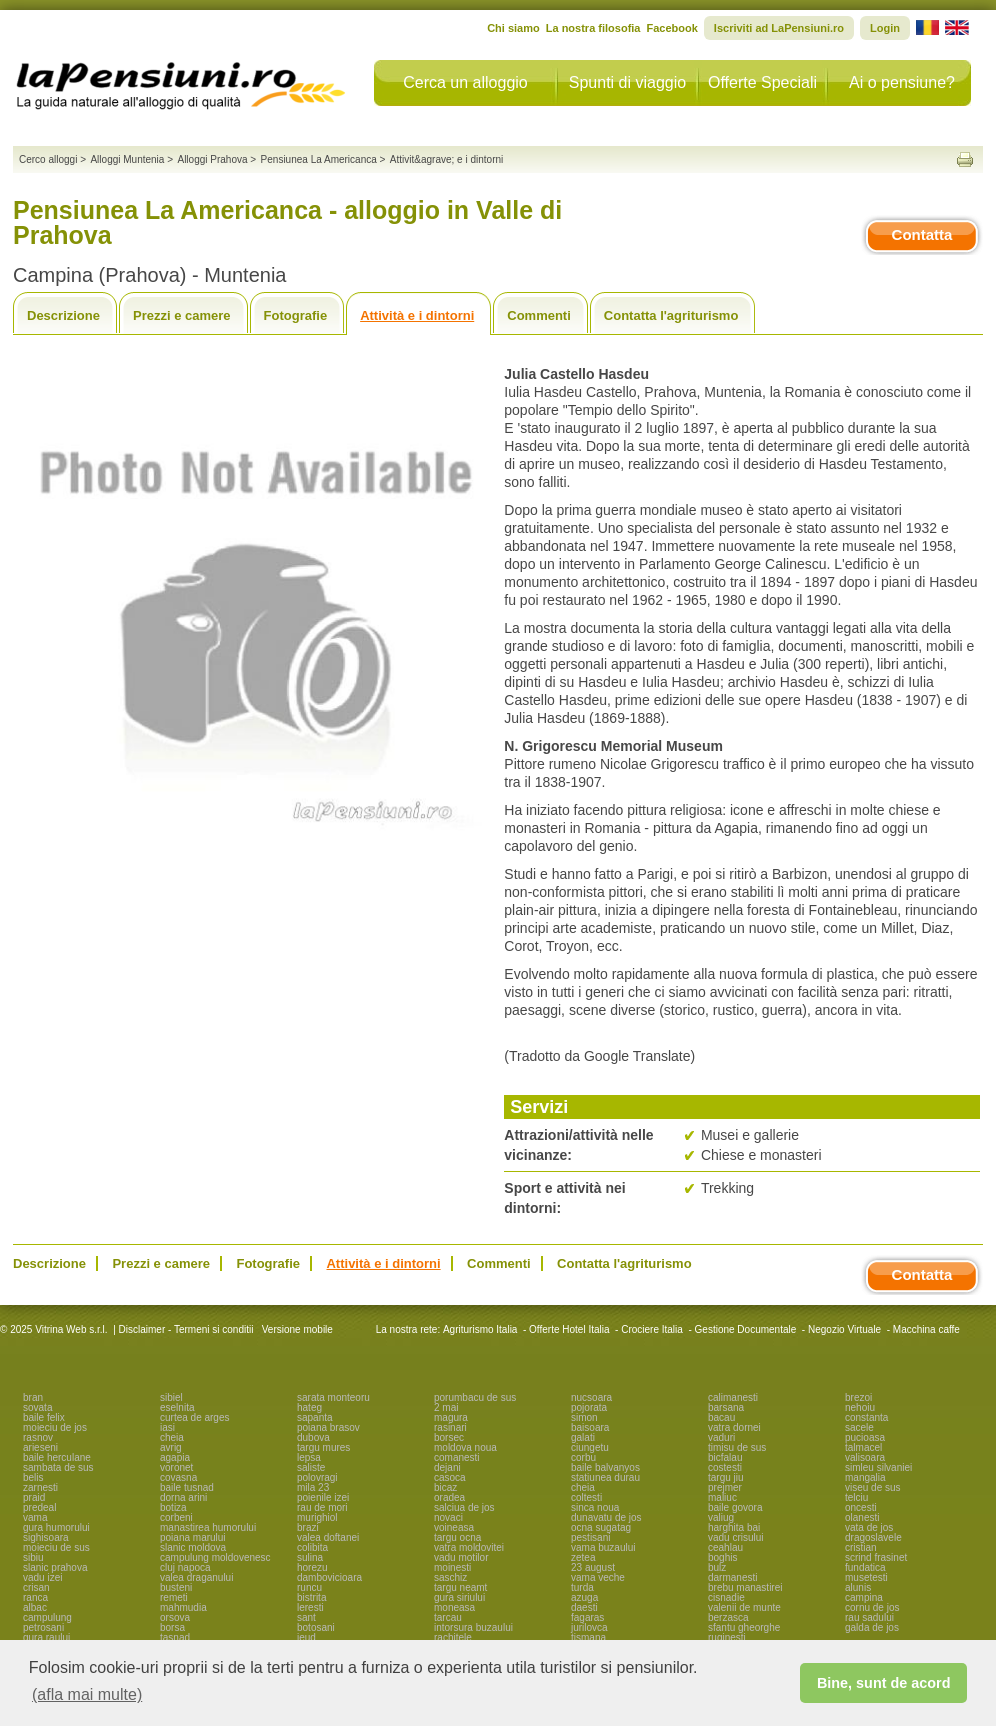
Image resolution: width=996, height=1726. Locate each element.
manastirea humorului (208, 1527)
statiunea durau (605, 1477)
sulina (310, 1557)
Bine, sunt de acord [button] (884, 1683)
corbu (583, 1457)
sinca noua (595, 1507)
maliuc (722, 1497)
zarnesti (40, 1487)
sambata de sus (58, 1467)
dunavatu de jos (606, 1517)
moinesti (452, 1567)
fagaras (587, 1617)
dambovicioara (329, 1577)
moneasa (454, 1607)
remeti (174, 1597)
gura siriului (459, 1597)
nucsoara (591, 1397)
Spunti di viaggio (627, 82)
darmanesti (732, 1577)
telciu (856, 1497)
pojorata (589, 1407)
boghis (722, 1557)
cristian (861, 1547)
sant (306, 1617)
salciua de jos (464, 1507)
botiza (173, 1507)
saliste (311, 1467)
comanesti (457, 1457)
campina (864, 1597)
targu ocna (457, 1537)
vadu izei (42, 1577)
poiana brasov (328, 1427)
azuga (584, 1597)
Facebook (671, 28)
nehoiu (860, 1407)
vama (35, 1517)
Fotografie (296, 315)
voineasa (454, 1527)
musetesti (866, 1577)
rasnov (38, 1437)
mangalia (865, 1477)
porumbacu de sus (475, 1397)
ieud (306, 1637)
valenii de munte (744, 1607)
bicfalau (725, 1457)
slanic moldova (193, 1547)
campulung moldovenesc (215, 1557)
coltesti (586, 1497)
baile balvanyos (605, 1467)
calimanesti (733, 1397)
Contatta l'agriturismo (671, 315)
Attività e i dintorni (417, 315)
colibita (312, 1547)
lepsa (309, 1457)
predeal (39, 1507)
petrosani (43, 1627)
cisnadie (726, 1597)
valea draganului (196, 1577)
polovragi (317, 1477)
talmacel (863, 1447)
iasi (167, 1427)
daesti (584, 1607)
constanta (866, 1417)
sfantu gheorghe (744, 1627)
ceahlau (725, 1547)
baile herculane (57, 1457)
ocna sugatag (601, 1527)
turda (582, 1587)
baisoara (590, 1427)
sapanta (315, 1417)
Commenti (539, 315)
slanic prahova (55, 1567)
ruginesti (727, 1637)
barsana (726, 1407)
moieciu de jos (55, 1427)
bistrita (311, 1597)
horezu (312, 1567)
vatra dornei (734, 1427)
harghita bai (734, 1527)
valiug (721, 1517)
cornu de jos (872, 1607)
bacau (721, 1417)
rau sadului (869, 1617)
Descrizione (63, 315)
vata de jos (869, 1527)
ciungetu (590, 1447)
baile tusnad (187, 1487)
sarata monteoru (333, 1397)
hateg (309, 1407)
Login (885, 28)
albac (35, 1607)
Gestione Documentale (746, 1329)
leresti (310, 1607)
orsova (175, 1617)
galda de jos (872, 1627)
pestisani (590, 1537)
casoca (450, 1477)
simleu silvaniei (878, 1467)
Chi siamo (513, 28)
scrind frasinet (876, 1557)
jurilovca (589, 1627)
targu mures (323, 1447)
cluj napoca (185, 1567)
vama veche (598, 1577)
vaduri (721, 1437)
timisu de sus (737, 1447)
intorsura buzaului (473, 1627)
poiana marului (193, 1537)
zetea (583, 1557)
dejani (447, 1467)
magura (451, 1417)
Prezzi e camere (182, 315)
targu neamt (460, 1587)
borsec (449, 1437)
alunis (858, 1587)
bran (33, 1397)
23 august (593, 1567)
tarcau (448, 1617)
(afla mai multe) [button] (87, 1694)
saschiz (450, 1577)
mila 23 (313, 1487)
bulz (717, 1567)
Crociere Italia (652, 1329)
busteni (176, 1587)
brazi (308, 1527)
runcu (309, 1587)
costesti (725, 1467)
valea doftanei (328, 1537)
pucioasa (865, 1437)
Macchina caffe (926, 1329)
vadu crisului (736, 1537)
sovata (37, 1407)
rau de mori (322, 1507)
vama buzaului (603, 1547)
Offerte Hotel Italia (569, 1329)
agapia (175, 1457)
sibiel (171, 1397)
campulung (47, 1617)
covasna (178, 1477)
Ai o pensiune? (902, 82)
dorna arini (183, 1497)
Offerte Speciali (762, 82)
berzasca (728, 1617)
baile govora (735, 1507)
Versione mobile (296, 1329)
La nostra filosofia (593, 28)
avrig (171, 1447)
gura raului (46, 1637)
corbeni (176, 1517)
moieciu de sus (56, 1547)
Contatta (922, 234)
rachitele (453, 1637)
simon (584, 1417)
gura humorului (56, 1527)
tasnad (175, 1637)
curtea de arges (195, 1417)
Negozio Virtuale (844, 1329)
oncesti (861, 1507)
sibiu (33, 1557)
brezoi (858, 1397)
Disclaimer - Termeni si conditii (186, 1329)
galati (583, 1437)
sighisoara (46, 1537)
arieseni (40, 1447)
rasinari (450, 1427)
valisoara (865, 1457)
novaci (448, 1517)
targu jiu (726, 1477)
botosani (316, 1627)
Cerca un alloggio (465, 82)
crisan (36, 1587)
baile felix (44, 1417)
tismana (588, 1637)
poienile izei (323, 1497)
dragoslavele (873, 1537)
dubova (313, 1437)
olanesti (862, 1517)
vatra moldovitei (469, 1547)
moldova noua (465, 1447)
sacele (859, 1427)
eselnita (177, 1407)
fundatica (865, 1567)
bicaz (445, 1487)
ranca (35, 1597)
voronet (176, 1467)
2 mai (446, 1407)
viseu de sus (873, 1487)
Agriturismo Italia (480, 1329)
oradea (449, 1497)
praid (34, 1497)
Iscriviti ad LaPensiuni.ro (779, 28)
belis (33, 1477)
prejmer (725, 1487)
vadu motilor (461, 1557)
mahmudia (183, 1607)
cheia (172, 1437)
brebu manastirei (745, 1587)
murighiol (317, 1517)
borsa (172, 1627)
